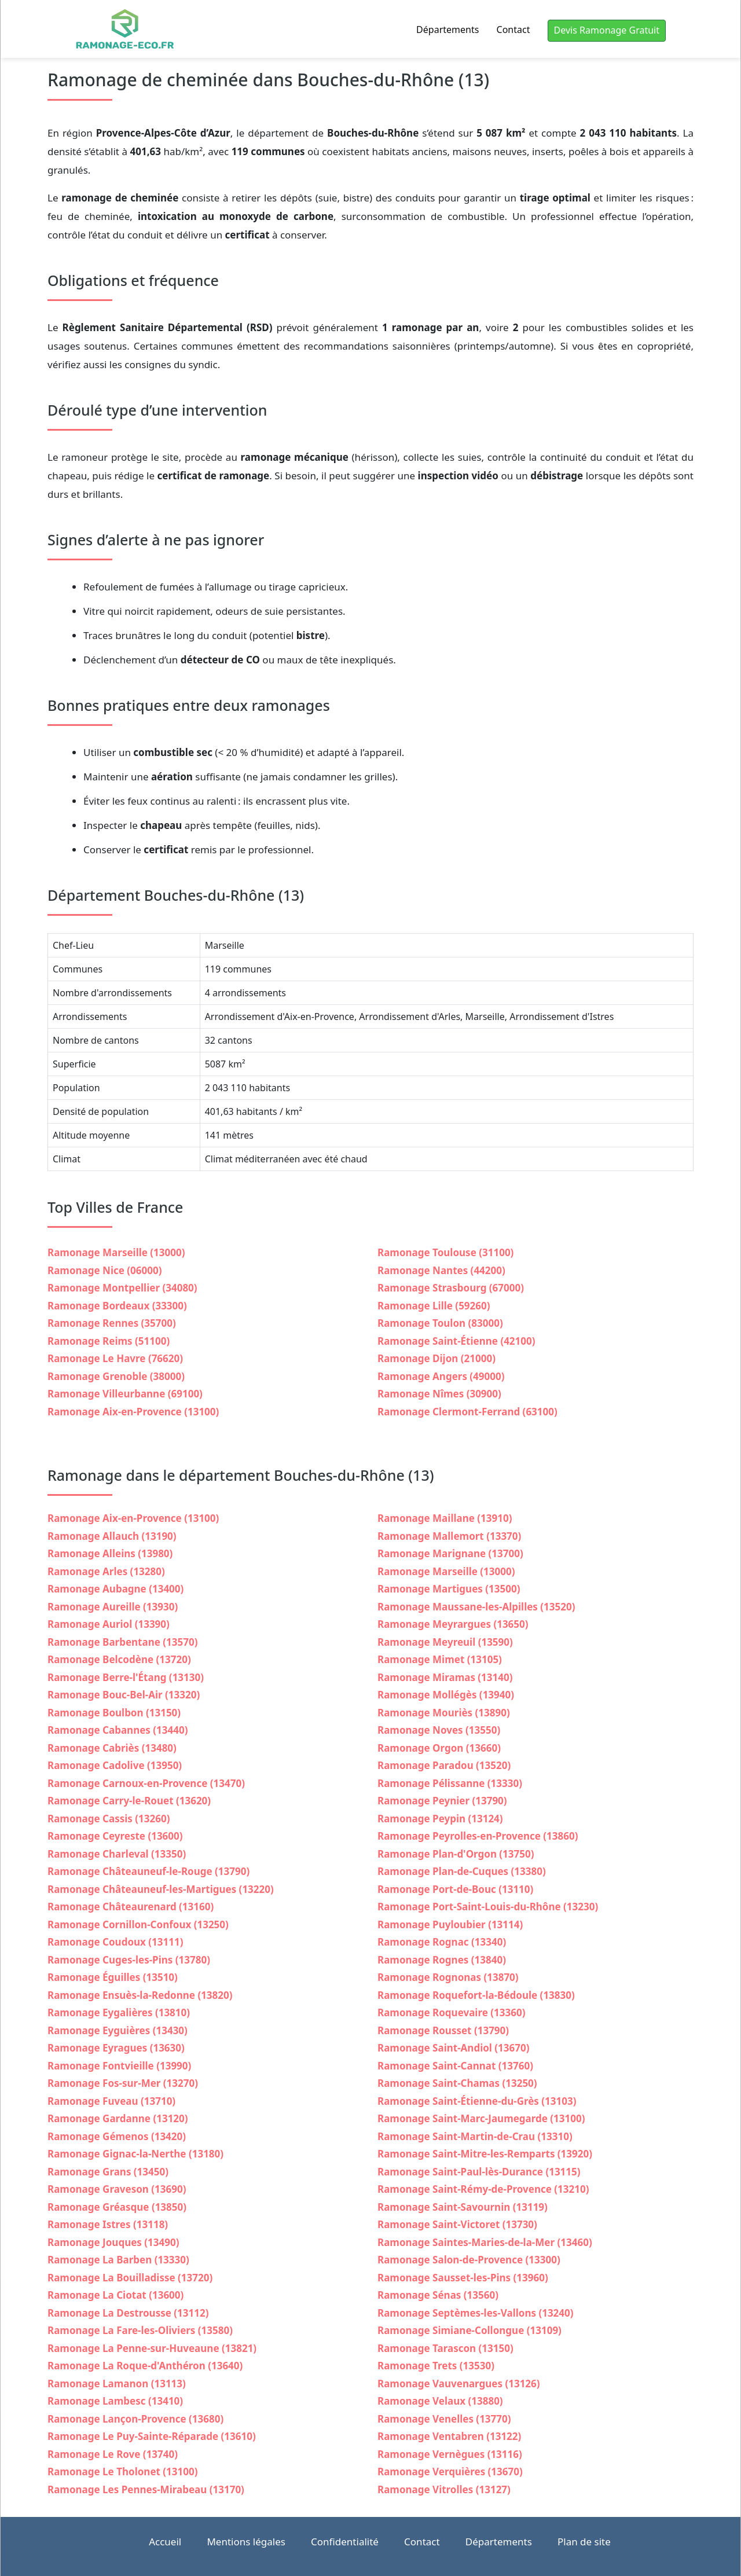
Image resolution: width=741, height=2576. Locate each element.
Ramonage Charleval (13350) (116, 1854)
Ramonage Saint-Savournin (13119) (462, 2207)
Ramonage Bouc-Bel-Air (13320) (123, 1694)
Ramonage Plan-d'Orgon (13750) (455, 1854)
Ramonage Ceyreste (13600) (115, 1836)
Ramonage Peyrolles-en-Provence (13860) (477, 1836)
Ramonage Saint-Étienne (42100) (456, 1341)
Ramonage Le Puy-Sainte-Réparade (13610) (151, 2436)
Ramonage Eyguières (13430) (117, 2030)
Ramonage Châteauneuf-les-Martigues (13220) (160, 1889)
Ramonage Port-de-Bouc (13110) (455, 1889)
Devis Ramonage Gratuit (606, 30)
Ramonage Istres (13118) (107, 2224)
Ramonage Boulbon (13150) (114, 1712)
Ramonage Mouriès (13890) (443, 1712)
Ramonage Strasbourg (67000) (450, 1287)
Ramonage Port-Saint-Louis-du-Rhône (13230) (487, 1906)
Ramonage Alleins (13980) (110, 1553)
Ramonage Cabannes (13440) (117, 1730)
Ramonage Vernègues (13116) (449, 2454)
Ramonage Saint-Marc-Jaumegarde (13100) (481, 2118)
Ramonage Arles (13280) (106, 1571)
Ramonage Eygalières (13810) (118, 2012)
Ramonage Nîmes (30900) (439, 1393)
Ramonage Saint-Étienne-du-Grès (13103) (476, 2101)
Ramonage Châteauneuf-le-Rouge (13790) (148, 1871)
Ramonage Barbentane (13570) (122, 1642)
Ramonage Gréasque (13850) (116, 2207)
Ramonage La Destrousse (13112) (127, 2313)
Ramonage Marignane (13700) (450, 1553)
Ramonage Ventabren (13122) (449, 2436)
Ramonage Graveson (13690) (116, 2189)
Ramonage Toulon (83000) (440, 1323)
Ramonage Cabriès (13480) (112, 1748)
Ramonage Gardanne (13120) (117, 2118)
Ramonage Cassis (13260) (108, 1818)
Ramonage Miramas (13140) (445, 1677)
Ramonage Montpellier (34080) (122, 1287)
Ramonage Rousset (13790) (443, 2030)
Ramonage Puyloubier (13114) (450, 1924)
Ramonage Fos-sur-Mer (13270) (122, 2083)
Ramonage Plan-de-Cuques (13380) (461, 1871)
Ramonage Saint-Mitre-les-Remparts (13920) (484, 2153)
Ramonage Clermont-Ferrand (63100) (467, 1411)
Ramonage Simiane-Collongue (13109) (469, 2330)
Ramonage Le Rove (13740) (112, 2454)
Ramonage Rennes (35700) (111, 1323)
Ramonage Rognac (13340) (441, 1941)
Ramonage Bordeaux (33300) (117, 1305)
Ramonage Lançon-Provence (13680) (135, 2418)
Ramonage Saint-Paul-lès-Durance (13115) (479, 2171)
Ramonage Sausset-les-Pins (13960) (462, 2277)
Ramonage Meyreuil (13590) (445, 1642)
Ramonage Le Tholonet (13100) (122, 2471)
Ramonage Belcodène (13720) (119, 1659)
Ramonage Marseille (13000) (116, 1252)
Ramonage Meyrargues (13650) (453, 1624)
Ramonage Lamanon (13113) (116, 2383)
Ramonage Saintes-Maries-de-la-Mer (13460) (484, 2242)
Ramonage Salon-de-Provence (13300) (468, 2259)
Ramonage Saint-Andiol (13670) (453, 2047)
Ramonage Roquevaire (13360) (451, 2012)
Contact (513, 29)
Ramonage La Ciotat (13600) (115, 2295)
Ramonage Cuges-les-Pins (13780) (128, 1959)
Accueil (165, 2541)
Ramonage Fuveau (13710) (111, 2101)
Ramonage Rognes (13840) (441, 1959)
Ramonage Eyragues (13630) (116, 2047)
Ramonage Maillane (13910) (444, 1518)
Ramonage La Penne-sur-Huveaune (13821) (151, 2348)
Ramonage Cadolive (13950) (114, 1765)
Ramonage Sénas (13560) (437, 2295)
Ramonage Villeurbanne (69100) (125, 1393)
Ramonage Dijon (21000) (436, 1358)
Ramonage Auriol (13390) (108, 1624)
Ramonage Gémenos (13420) (116, 2136)
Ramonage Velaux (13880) (440, 2401)
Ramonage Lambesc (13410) (115, 2401)
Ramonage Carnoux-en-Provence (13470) (146, 1783)
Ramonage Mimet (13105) (439, 1659)
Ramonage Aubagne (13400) (115, 1588)
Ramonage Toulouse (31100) (445, 1252)
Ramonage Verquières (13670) (450, 2471)
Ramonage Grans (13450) (107, 2171)
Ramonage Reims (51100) (108, 1341)
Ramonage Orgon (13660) (439, 1748)
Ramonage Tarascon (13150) (445, 2348)
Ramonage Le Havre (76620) (115, 1358)
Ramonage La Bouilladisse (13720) (129, 2277)
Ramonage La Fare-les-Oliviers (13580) (140, 2330)
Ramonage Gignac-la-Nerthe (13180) (135, 2153)
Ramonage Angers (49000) (441, 1376)
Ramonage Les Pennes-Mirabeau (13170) (145, 2489)
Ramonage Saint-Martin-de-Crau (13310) (475, 2136)
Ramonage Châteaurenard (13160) (130, 1906)
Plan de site (584, 2541)
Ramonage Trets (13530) (435, 2365)
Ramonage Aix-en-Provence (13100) (133, 1411)
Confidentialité (345, 2541)
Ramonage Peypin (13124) (440, 1818)
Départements (447, 29)
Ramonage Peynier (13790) (442, 1800)
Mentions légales (246, 2541)
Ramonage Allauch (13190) (112, 1536)
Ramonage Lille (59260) (433, 1305)
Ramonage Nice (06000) (104, 1270)
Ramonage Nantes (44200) (441, 1270)
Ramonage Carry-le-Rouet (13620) (129, 1800)
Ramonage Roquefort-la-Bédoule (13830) (476, 1995)
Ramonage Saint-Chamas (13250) (457, 2083)
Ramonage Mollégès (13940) (445, 1694)
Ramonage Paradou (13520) (444, 1765)
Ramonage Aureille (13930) (112, 1606)
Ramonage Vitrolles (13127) (444, 2489)
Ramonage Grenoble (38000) (116, 1376)
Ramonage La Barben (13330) (118, 2259)
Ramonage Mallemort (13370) (449, 1536)
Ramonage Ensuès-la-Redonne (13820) (140, 1995)
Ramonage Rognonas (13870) (448, 1977)
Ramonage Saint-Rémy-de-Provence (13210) (483, 2189)
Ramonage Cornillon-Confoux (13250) (138, 1924)
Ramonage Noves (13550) (438, 1730)
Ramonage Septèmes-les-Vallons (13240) (475, 2313)
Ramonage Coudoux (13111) (115, 1941)
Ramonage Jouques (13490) (113, 2242)
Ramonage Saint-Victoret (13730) (457, 2224)
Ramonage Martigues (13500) (448, 1588)
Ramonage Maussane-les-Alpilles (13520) (476, 1606)
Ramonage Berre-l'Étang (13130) (125, 1677)
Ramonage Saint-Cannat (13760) (455, 2065)
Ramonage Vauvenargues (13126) (458, 2383)
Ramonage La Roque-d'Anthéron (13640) (145, 2365)
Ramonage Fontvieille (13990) (119, 2065)
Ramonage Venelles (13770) (444, 2418)
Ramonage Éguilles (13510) (112, 1977)
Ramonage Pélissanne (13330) (449, 1783)
